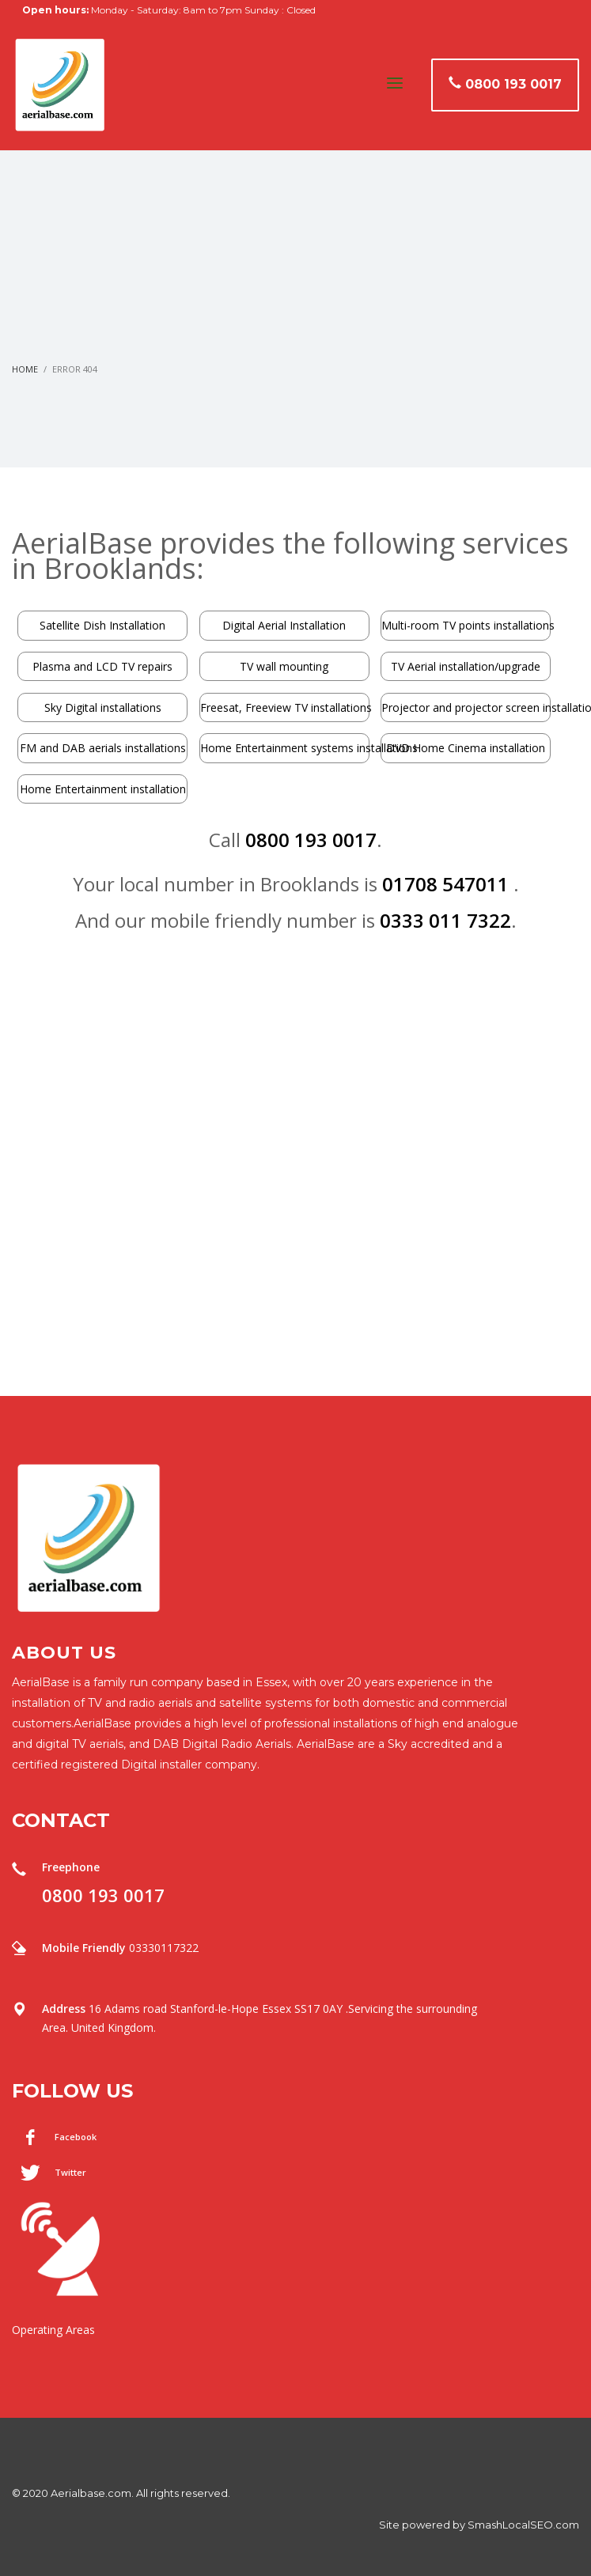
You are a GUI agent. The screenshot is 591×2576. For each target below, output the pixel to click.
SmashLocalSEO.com (523, 2524)
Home (25, 369)
